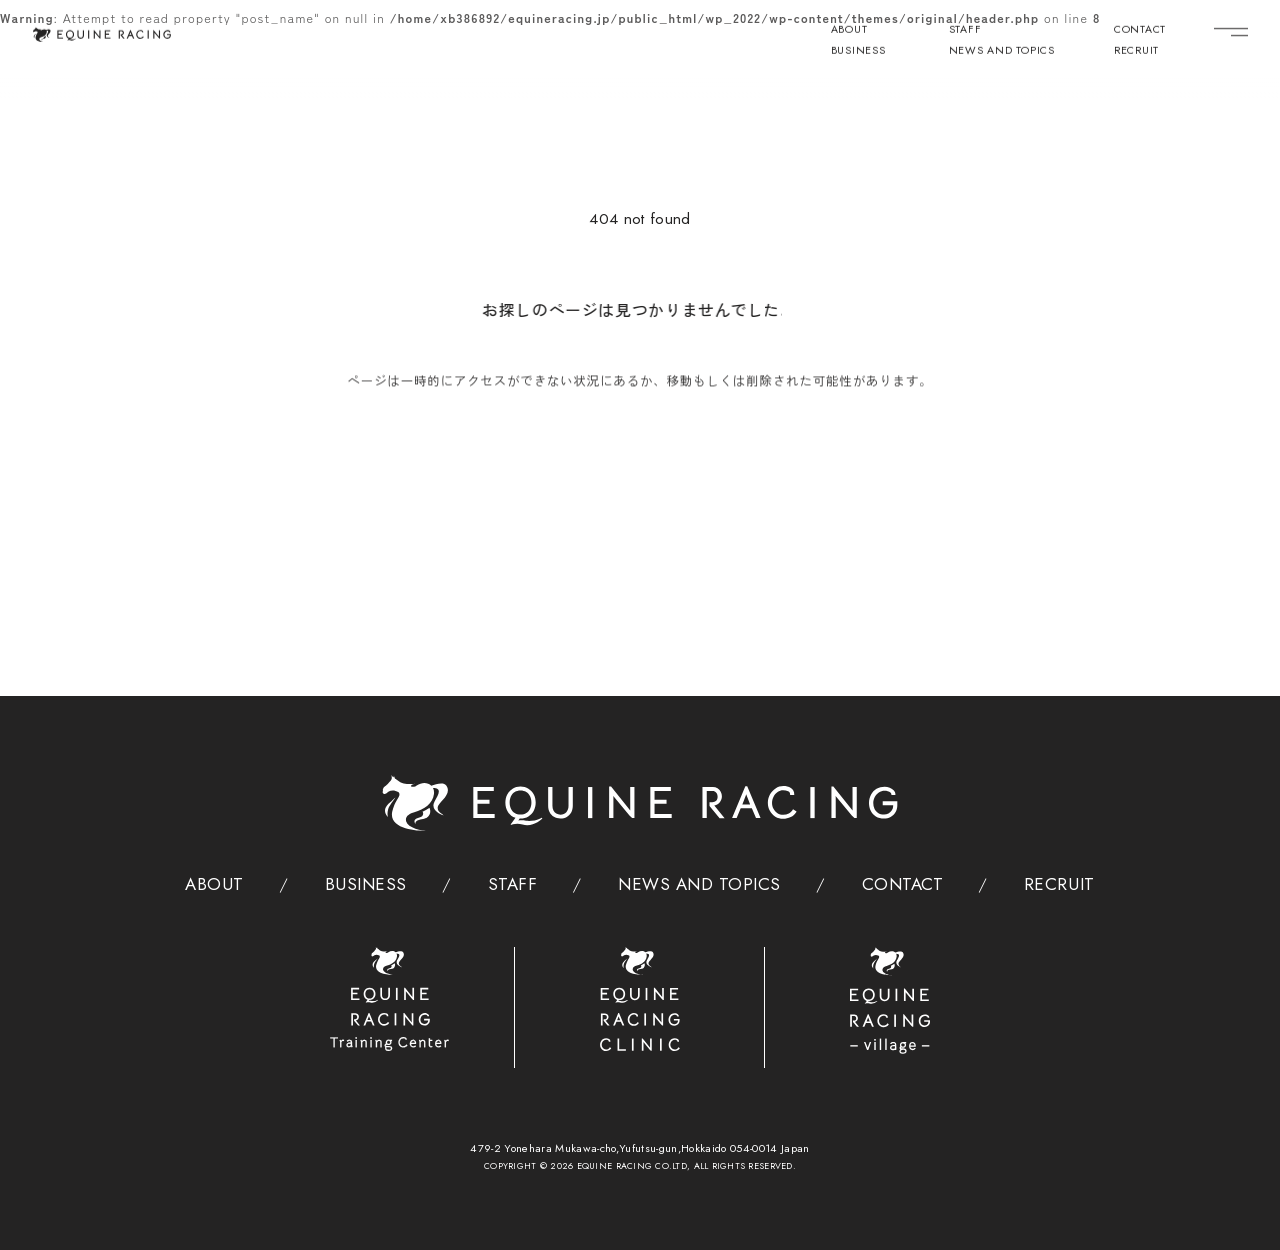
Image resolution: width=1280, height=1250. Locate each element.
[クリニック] (640, 999)
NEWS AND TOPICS (1002, 52)
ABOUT (849, 31)
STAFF (965, 31)
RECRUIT (1136, 52)
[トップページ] (101, 33)
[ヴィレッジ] (890, 1001)
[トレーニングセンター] (390, 999)
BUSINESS (858, 52)
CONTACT (1140, 31)
